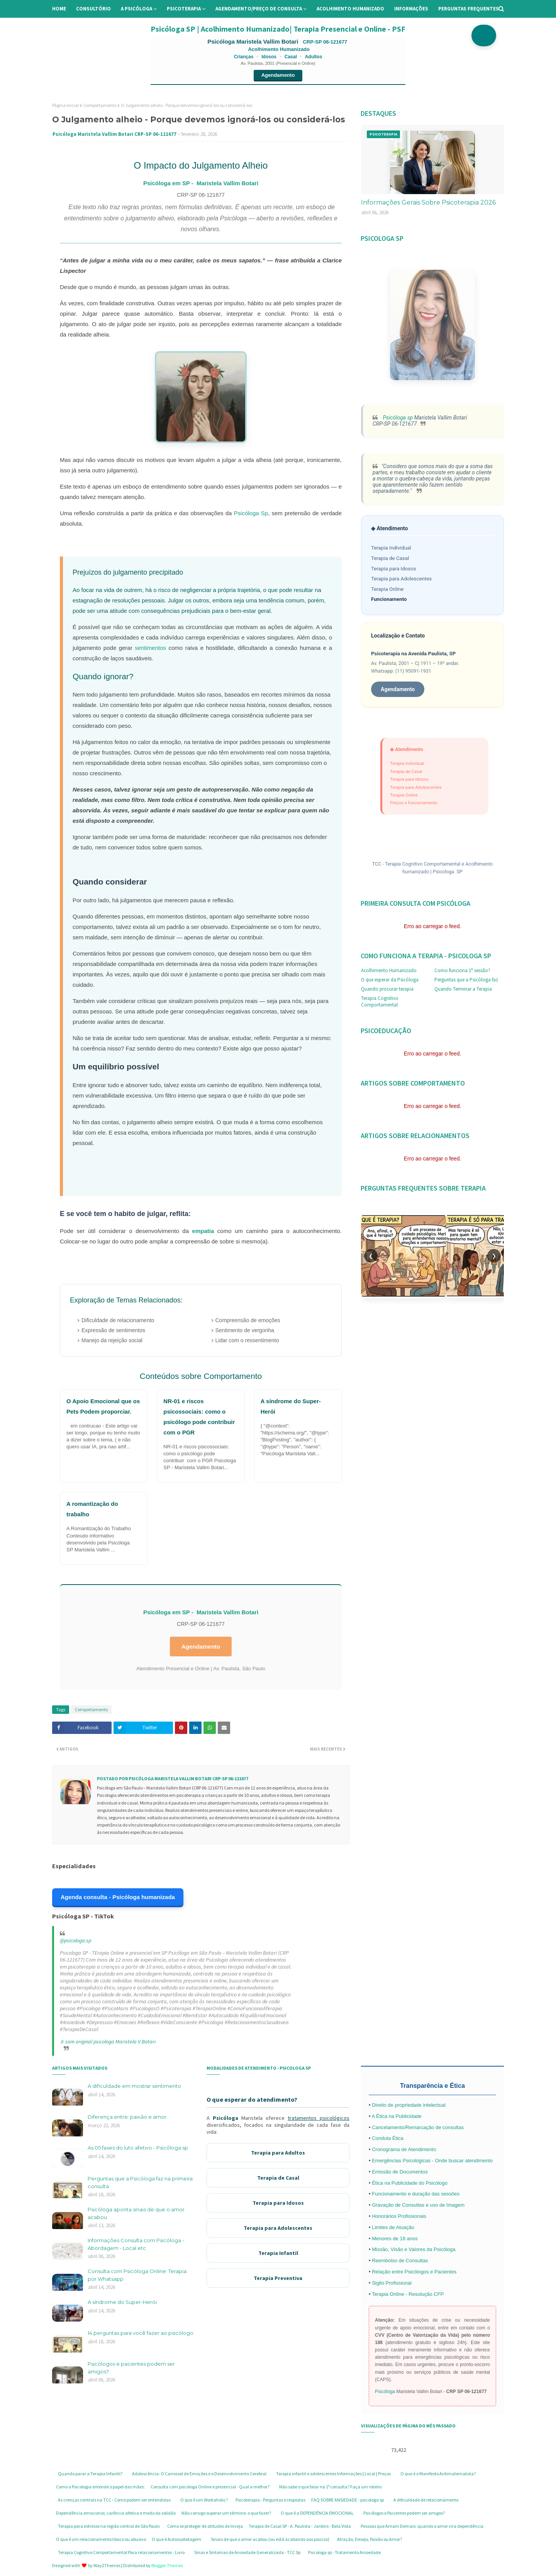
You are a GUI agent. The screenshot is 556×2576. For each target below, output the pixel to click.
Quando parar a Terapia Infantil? (90, 2473)
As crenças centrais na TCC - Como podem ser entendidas (114, 2500)
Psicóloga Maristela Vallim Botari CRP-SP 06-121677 (114, 134)
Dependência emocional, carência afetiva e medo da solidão (116, 2513)
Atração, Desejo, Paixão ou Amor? (369, 2539)
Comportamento (99, 105)
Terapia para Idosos (393, 569)
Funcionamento (389, 599)
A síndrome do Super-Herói (122, 2302)
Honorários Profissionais (399, 2216)
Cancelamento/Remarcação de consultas (418, 2127)
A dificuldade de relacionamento (425, 2500)
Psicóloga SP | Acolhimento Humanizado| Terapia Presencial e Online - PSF (278, 29)
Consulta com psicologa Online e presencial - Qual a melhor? (210, 2487)
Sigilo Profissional (392, 2283)
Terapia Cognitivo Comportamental (379, 1001)
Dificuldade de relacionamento (117, 1320)
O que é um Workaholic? (204, 2500)
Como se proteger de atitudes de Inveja (205, 2526)
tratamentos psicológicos (318, 2117)
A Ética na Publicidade (396, 2116)
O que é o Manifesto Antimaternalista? (438, 2473)
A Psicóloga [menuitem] (136, 8)
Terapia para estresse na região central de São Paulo (108, 2526)
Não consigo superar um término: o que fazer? (226, 2513)
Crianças (244, 56)
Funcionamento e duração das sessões (415, 2194)
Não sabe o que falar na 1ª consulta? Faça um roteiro (330, 2487)
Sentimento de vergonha (245, 1330)
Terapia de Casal (390, 558)
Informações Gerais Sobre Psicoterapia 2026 (428, 202)
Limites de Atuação (393, 2227)
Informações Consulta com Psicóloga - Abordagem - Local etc (136, 2244)
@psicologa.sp (75, 1940)
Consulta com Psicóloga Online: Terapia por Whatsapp (137, 2275)
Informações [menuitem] (411, 8)
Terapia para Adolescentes (401, 579)
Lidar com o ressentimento (247, 1340)
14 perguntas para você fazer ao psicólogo (140, 2333)
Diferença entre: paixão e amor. (128, 2117)
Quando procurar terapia (387, 989)
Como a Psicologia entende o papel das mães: (100, 2487)
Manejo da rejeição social (111, 1340)
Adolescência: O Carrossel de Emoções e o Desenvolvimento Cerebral (199, 2473)
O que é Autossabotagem (176, 2539)
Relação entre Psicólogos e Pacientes (414, 2272)
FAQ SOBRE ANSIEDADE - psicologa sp (347, 2500)
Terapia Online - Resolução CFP (408, 2294)
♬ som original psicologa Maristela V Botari (108, 2041)
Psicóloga (225, 2117)
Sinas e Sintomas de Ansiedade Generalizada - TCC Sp (247, 2552)
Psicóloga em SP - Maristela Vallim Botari (200, 183)
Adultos (313, 56)
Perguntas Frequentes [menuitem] (468, 8)
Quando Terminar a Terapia (463, 989)
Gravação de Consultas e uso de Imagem (418, 2205)
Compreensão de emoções (247, 1320)
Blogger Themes (167, 2565)
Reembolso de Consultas (400, 2260)
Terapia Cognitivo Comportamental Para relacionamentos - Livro (121, 2552)
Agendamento (278, 75)
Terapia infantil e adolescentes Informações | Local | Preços (333, 2473)
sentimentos (150, 647)
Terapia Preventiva (278, 2278)
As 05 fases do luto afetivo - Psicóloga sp (138, 2148)
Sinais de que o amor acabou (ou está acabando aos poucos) (270, 2539)
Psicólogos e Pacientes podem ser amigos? (404, 2513)
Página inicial (65, 105)
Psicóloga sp (397, 417)
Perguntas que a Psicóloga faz (466, 979)
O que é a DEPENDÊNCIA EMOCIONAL (317, 2513)
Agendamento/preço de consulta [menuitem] (258, 8)
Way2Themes (106, 2565)
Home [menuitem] (59, 8)
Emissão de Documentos (400, 2172)
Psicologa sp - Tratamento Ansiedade (344, 2552)
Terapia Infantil (278, 2253)
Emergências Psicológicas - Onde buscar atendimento (432, 2160)
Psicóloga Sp (251, 513)
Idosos (268, 56)
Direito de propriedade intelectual (409, 2105)
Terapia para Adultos (278, 2152)
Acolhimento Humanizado (389, 970)
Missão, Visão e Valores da (403, 2249)
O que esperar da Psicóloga (390, 979)
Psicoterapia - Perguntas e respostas (270, 2500)
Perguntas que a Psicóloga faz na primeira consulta (140, 2182)
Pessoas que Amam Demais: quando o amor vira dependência (422, 2526)
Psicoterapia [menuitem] (184, 8)
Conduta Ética (387, 2138)
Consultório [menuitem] (93, 8)
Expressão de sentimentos (113, 1330)
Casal (291, 56)
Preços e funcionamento (413, 802)
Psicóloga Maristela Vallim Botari (253, 41)
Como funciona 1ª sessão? (462, 970)
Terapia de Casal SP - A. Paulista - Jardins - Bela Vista (300, 2526)
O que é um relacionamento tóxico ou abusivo (101, 2539)
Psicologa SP (448, 871)
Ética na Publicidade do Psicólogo (410, 2183)
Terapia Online (387, 589)
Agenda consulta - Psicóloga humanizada (118, 1897)
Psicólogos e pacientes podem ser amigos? (131, 2368)
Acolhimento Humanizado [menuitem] (350, 8)
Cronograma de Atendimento (404, 2149)
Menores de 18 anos (395, 2238)
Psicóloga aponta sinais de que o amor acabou (136, 2213)
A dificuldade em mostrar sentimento (134, 2086)
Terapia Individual (391, 548)
